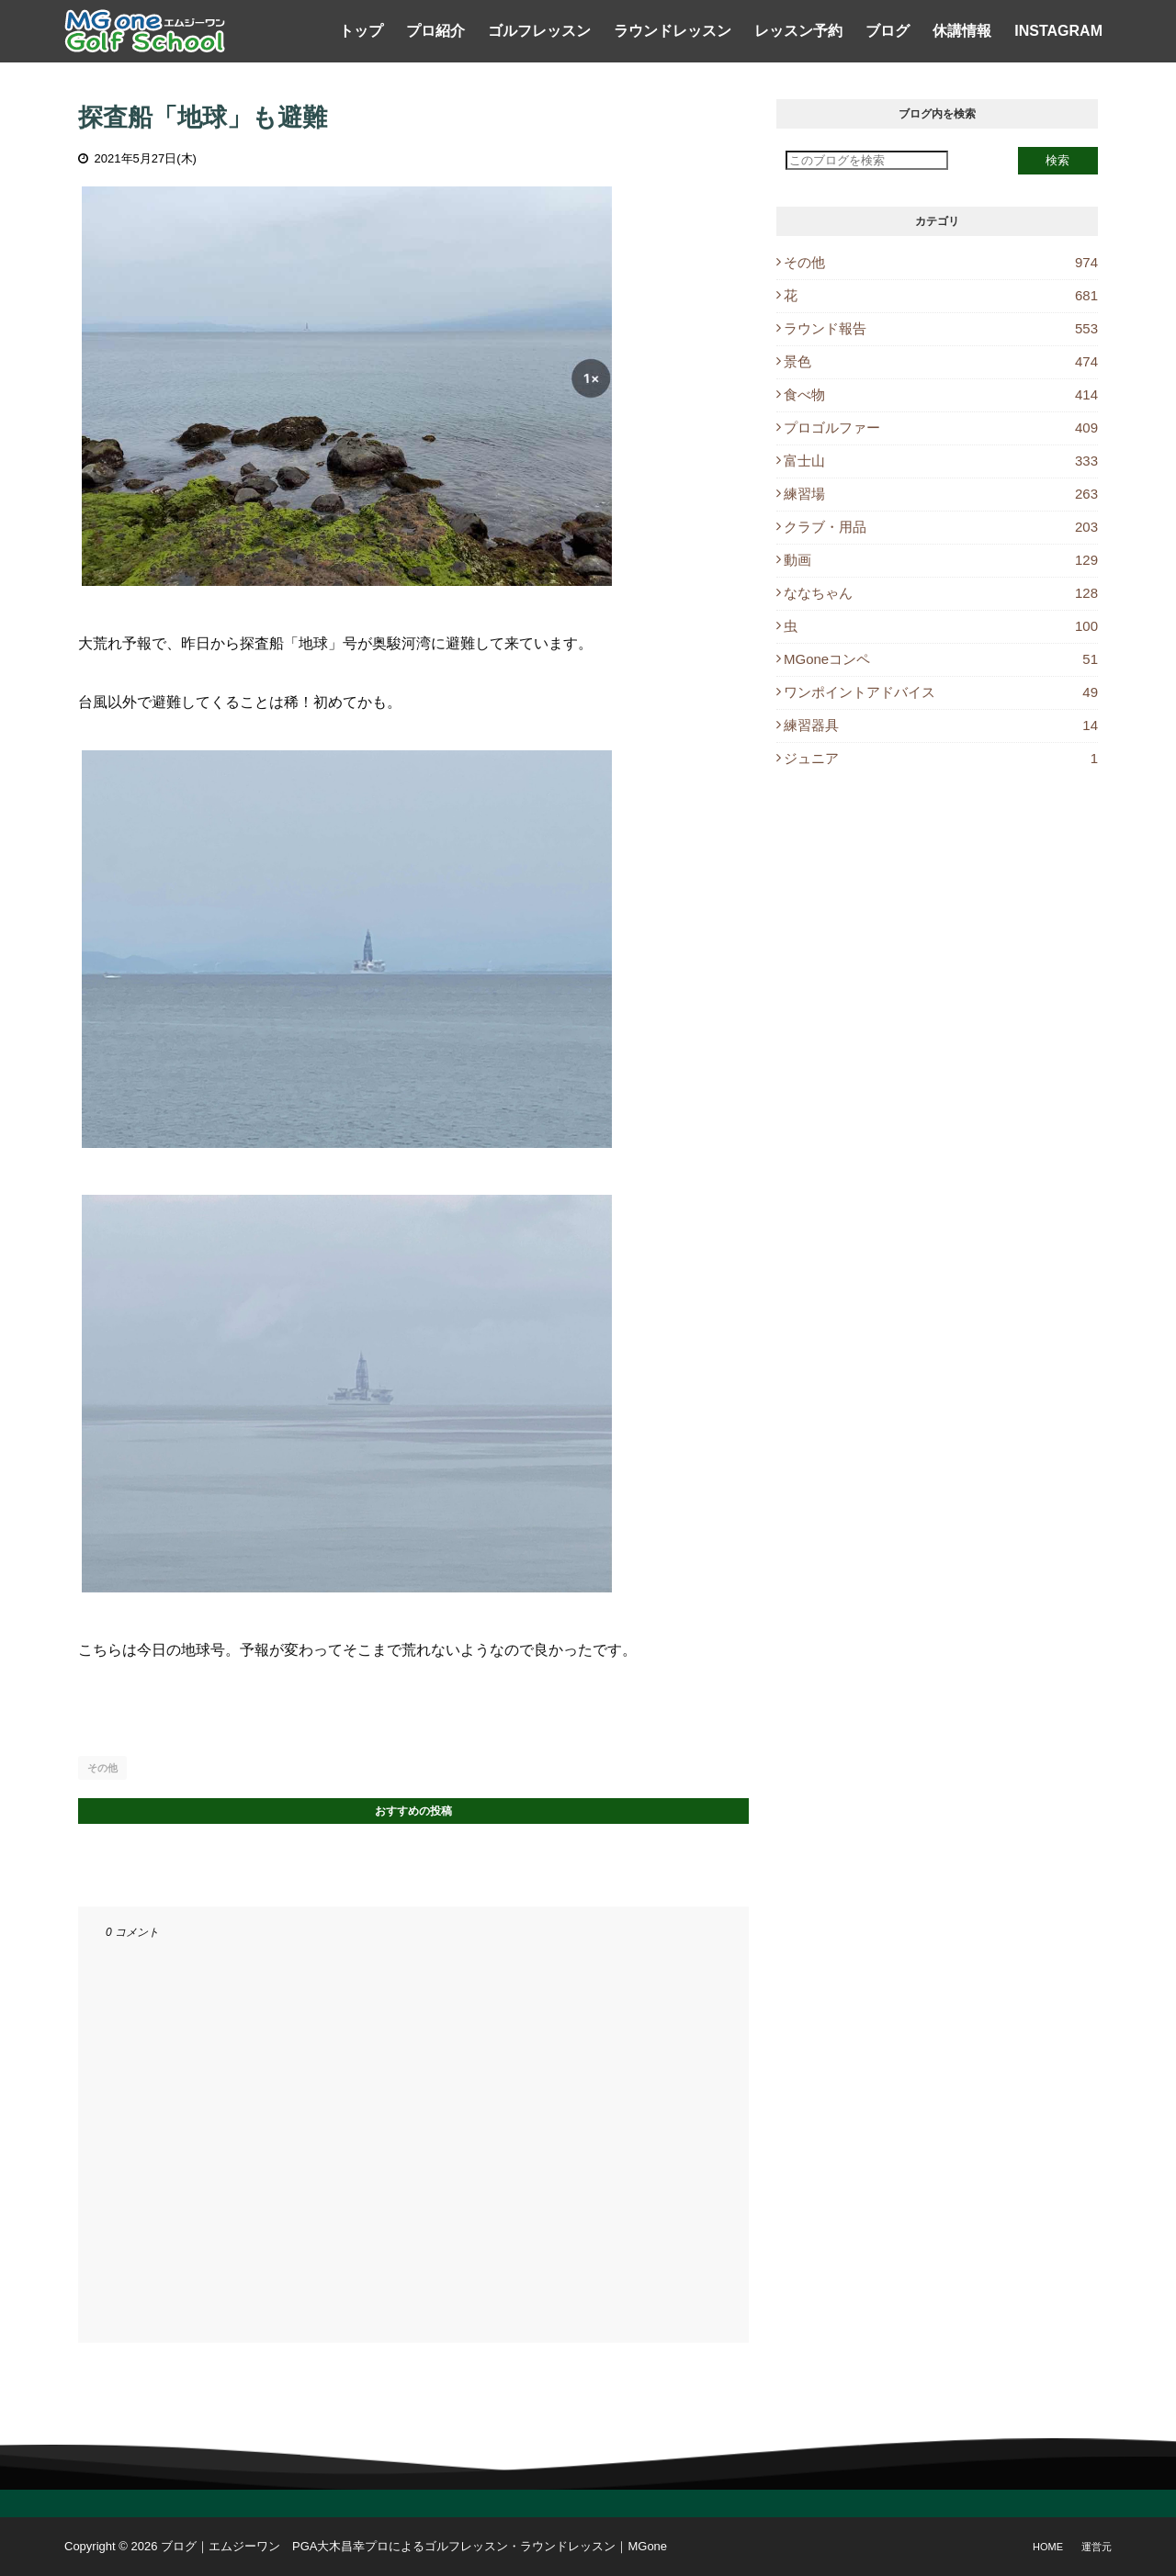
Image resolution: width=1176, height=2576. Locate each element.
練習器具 (941, 725)
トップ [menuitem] (361, 31)
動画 (941, 560)
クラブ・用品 (941, 526)
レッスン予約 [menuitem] (798, 31)
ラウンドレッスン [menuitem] (672, 31)
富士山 (941, 460)
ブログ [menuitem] (887, 31)
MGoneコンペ (941, 659)
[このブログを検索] (867, 160)
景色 (941, 361)
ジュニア (941, 758)
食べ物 (941, 394)
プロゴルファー (941, 427)
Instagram (1058, 31)
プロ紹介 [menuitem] (435, 31)
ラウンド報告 (941, 328)
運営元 (1096, 2546)
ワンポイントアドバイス (941, 692)
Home (1048, 2546)
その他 (102, 1767)
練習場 (941, 493)
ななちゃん (941, 593)
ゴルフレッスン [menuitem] (539, 31)
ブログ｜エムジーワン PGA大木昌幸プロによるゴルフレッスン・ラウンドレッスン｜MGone (414, 2546)
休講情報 (962, 31)
